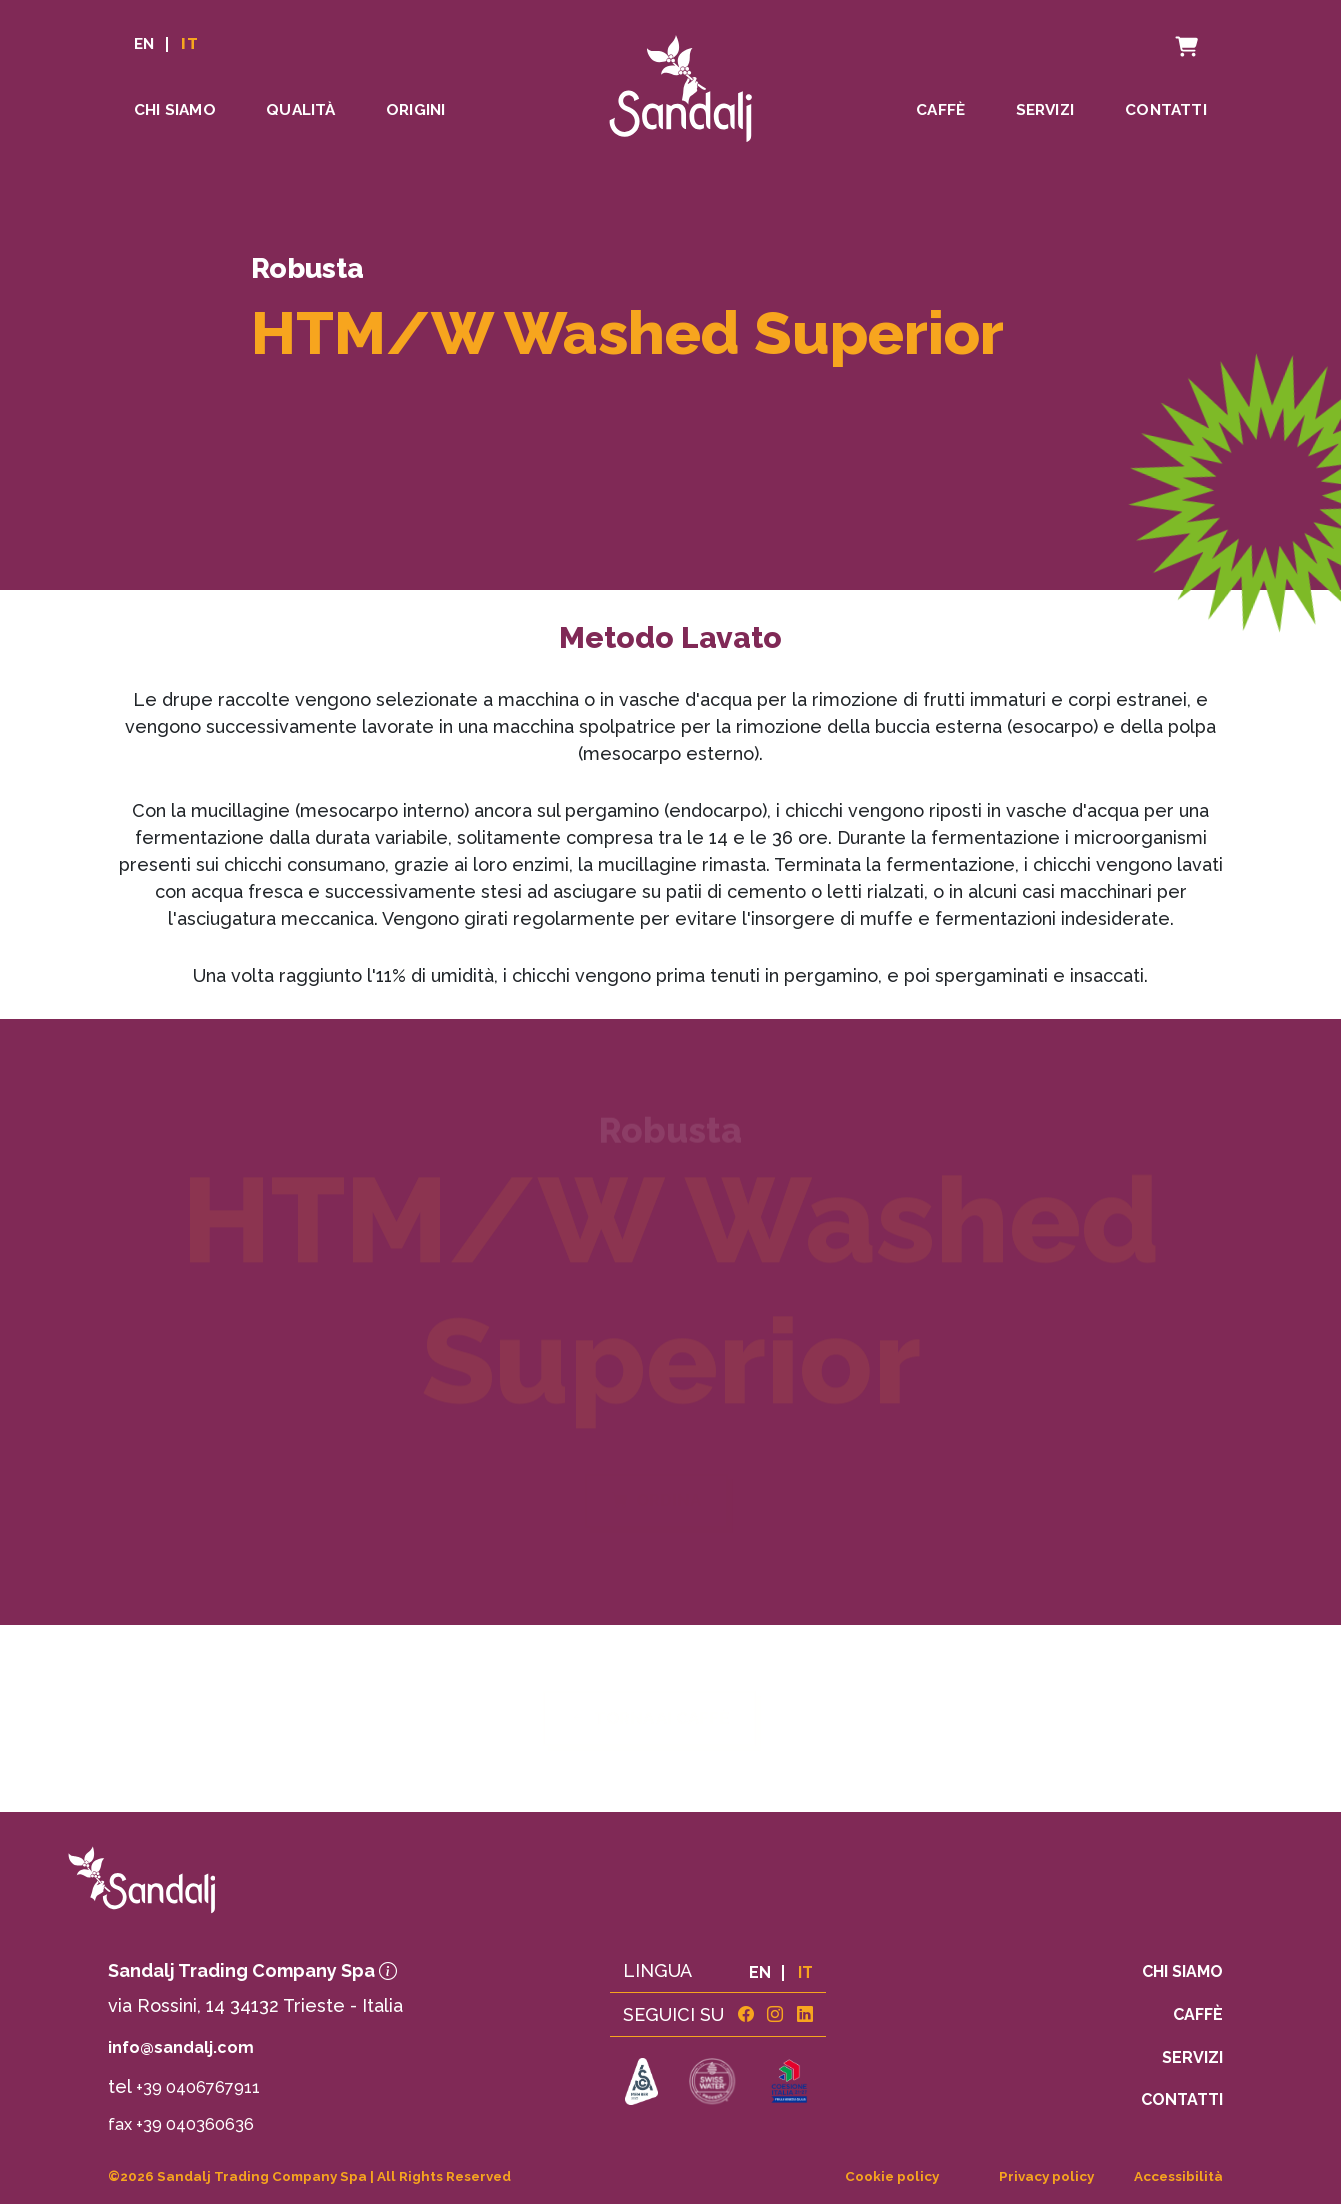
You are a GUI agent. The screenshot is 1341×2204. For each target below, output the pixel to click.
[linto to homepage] (681, 84)
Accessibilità (1178, 2176)
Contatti (1166, 110)
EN (144, 44)
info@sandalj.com (181, 2047)
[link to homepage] (270, 1879)
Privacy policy (1046, 2176)
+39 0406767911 (198, 2087)
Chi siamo (175, 110)
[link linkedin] (805, 2014)
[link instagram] (775, 2014)
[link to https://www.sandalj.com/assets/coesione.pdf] (789, 2082)
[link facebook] (746, 2014)
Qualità (300, 110)
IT (189, 44)
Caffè (940, 110)
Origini (415, 110)
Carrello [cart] (1165, 34)
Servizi (1045, 110)
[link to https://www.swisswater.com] (712, 2082)
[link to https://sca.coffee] (642, 2082)
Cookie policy (892, 2176)
